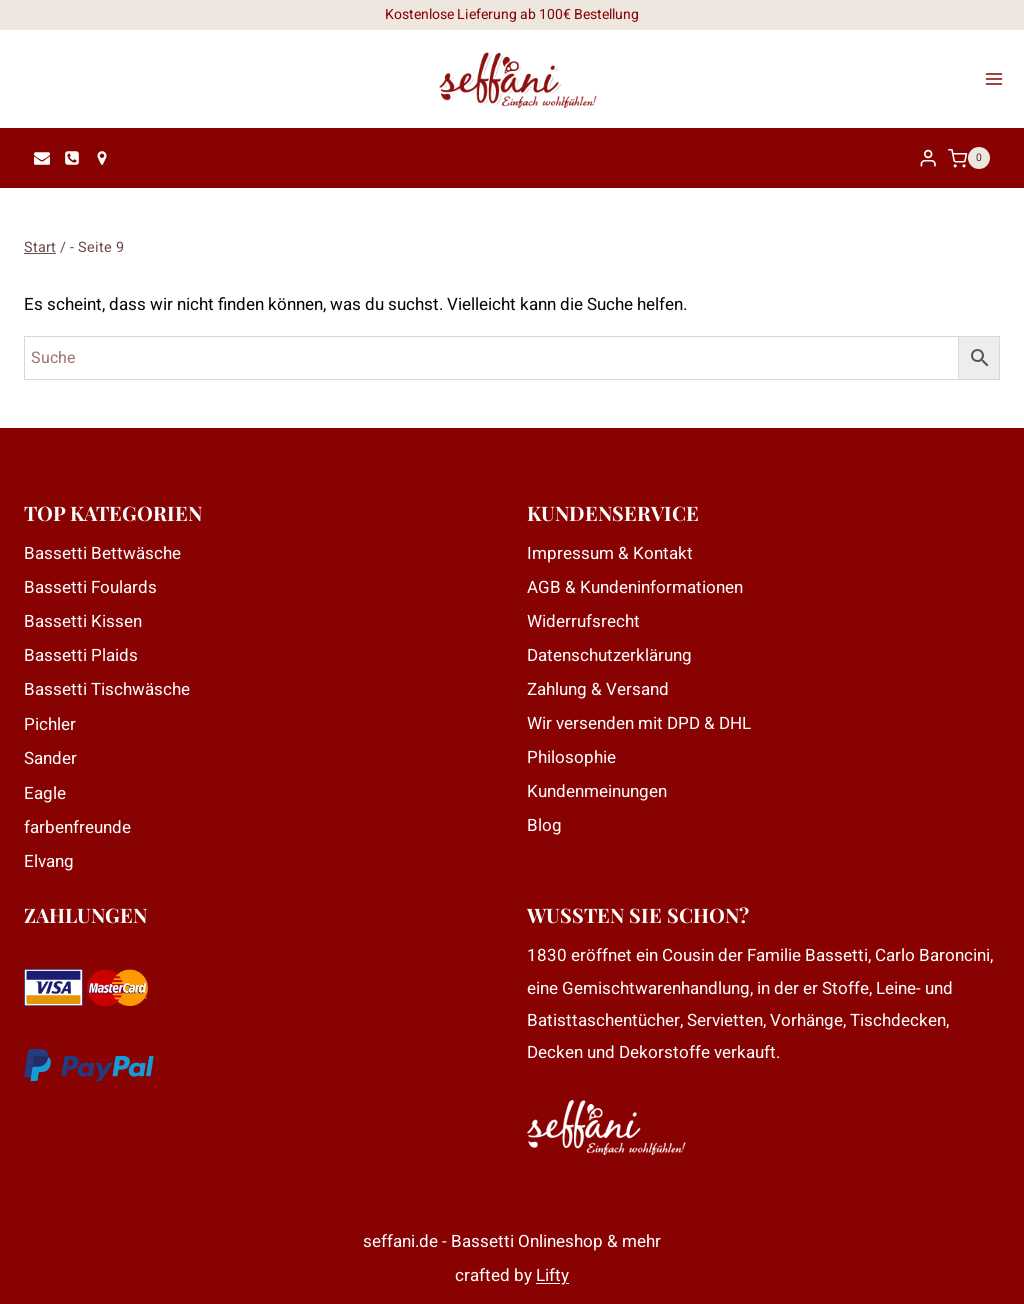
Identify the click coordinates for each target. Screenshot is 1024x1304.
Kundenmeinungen (597, 791)
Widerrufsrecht (583, 621)
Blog (544, 825)
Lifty (552, 1275)
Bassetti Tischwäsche (107, 689)
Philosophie (571, 757)
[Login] (928, 158)
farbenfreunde (77, 827)
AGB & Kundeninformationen (635, 587)
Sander (50, 758)
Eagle (45, 793)
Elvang (49, 861)
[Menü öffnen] (1000, 79)
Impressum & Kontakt (610, 553)
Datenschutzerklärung (609, 655)
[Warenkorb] (974, 158)
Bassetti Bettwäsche (102, 553)
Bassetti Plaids (81, 655)
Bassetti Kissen (83, 621)
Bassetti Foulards (90, 587)
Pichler (50, 724)
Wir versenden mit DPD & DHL (639, 723)
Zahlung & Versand (598, 689)
